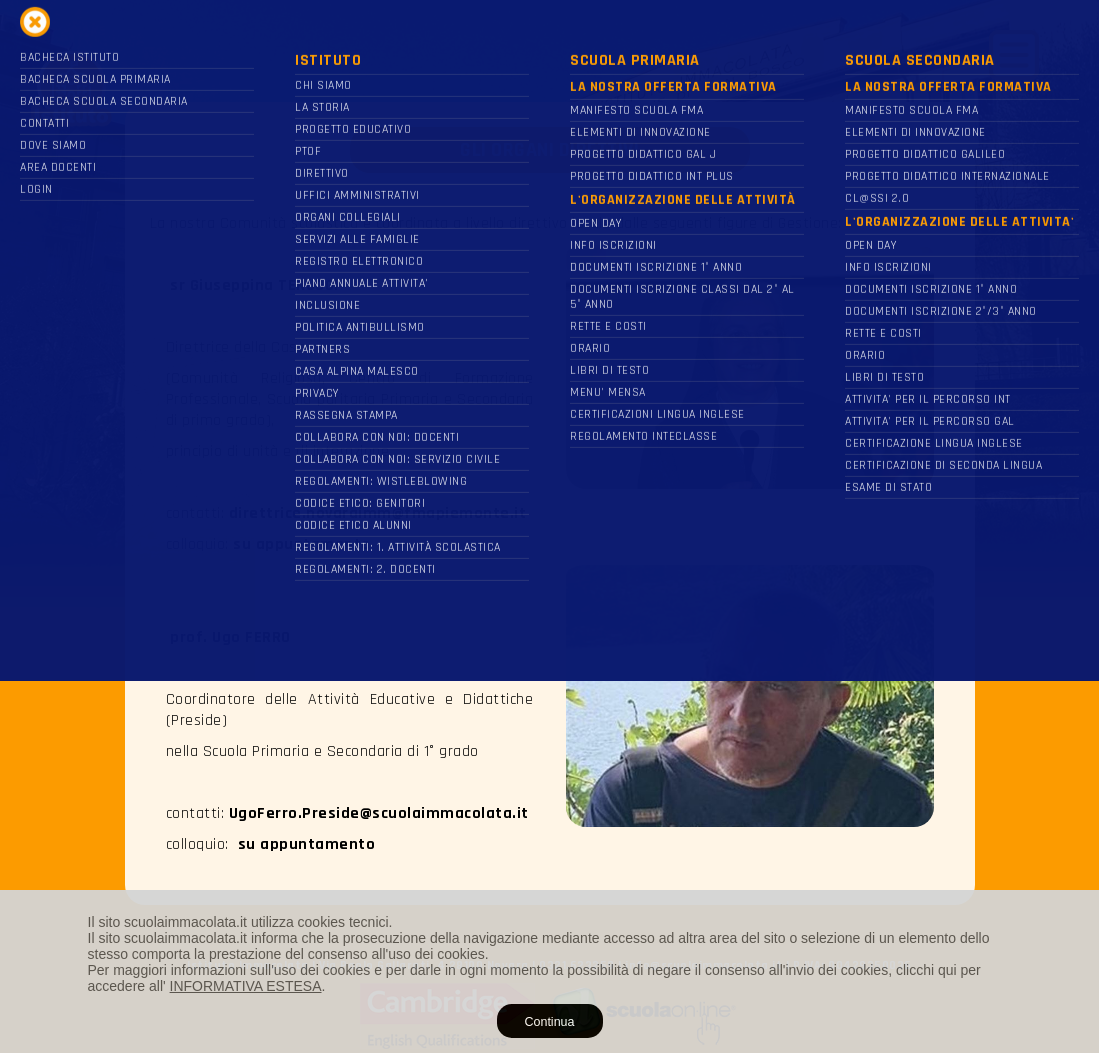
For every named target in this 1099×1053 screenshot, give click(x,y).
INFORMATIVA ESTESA (246, 986)
